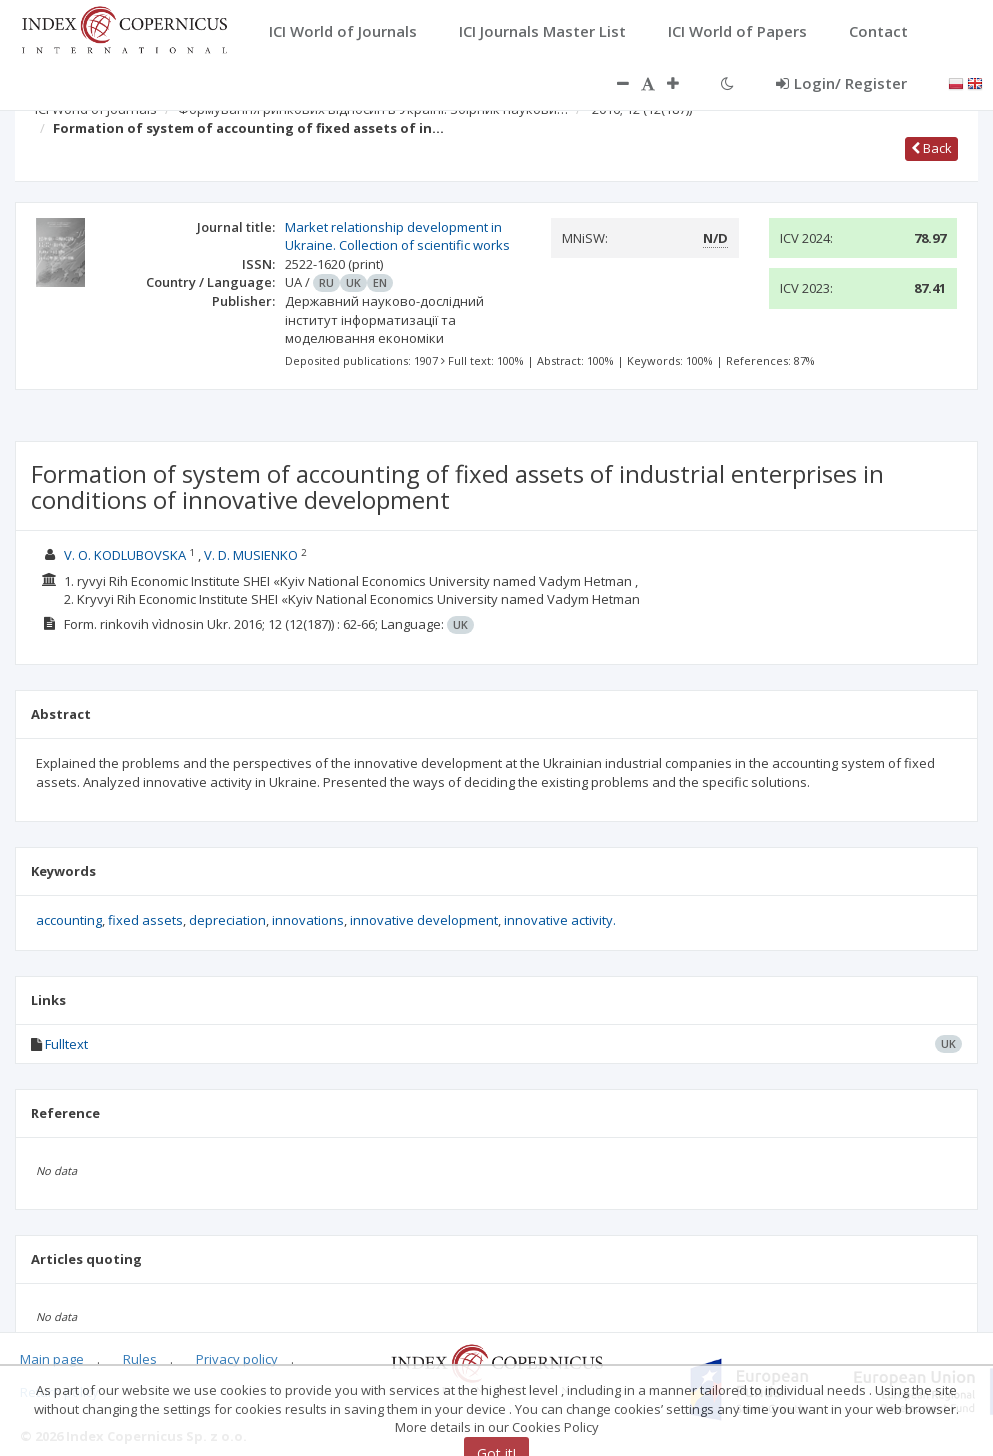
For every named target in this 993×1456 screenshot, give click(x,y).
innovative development (424, 920)
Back (931, 148)
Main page (52, 1359)
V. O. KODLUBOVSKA (125, 555)
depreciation (227, 920)
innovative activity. (560, 920)
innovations (308, 920)
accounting (69, 920)
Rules (140, 1359)
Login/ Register (841, 83)
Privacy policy (237, 1359)
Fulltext (66, 1044)
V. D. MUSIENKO (251, 555)
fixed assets (145, 920)
